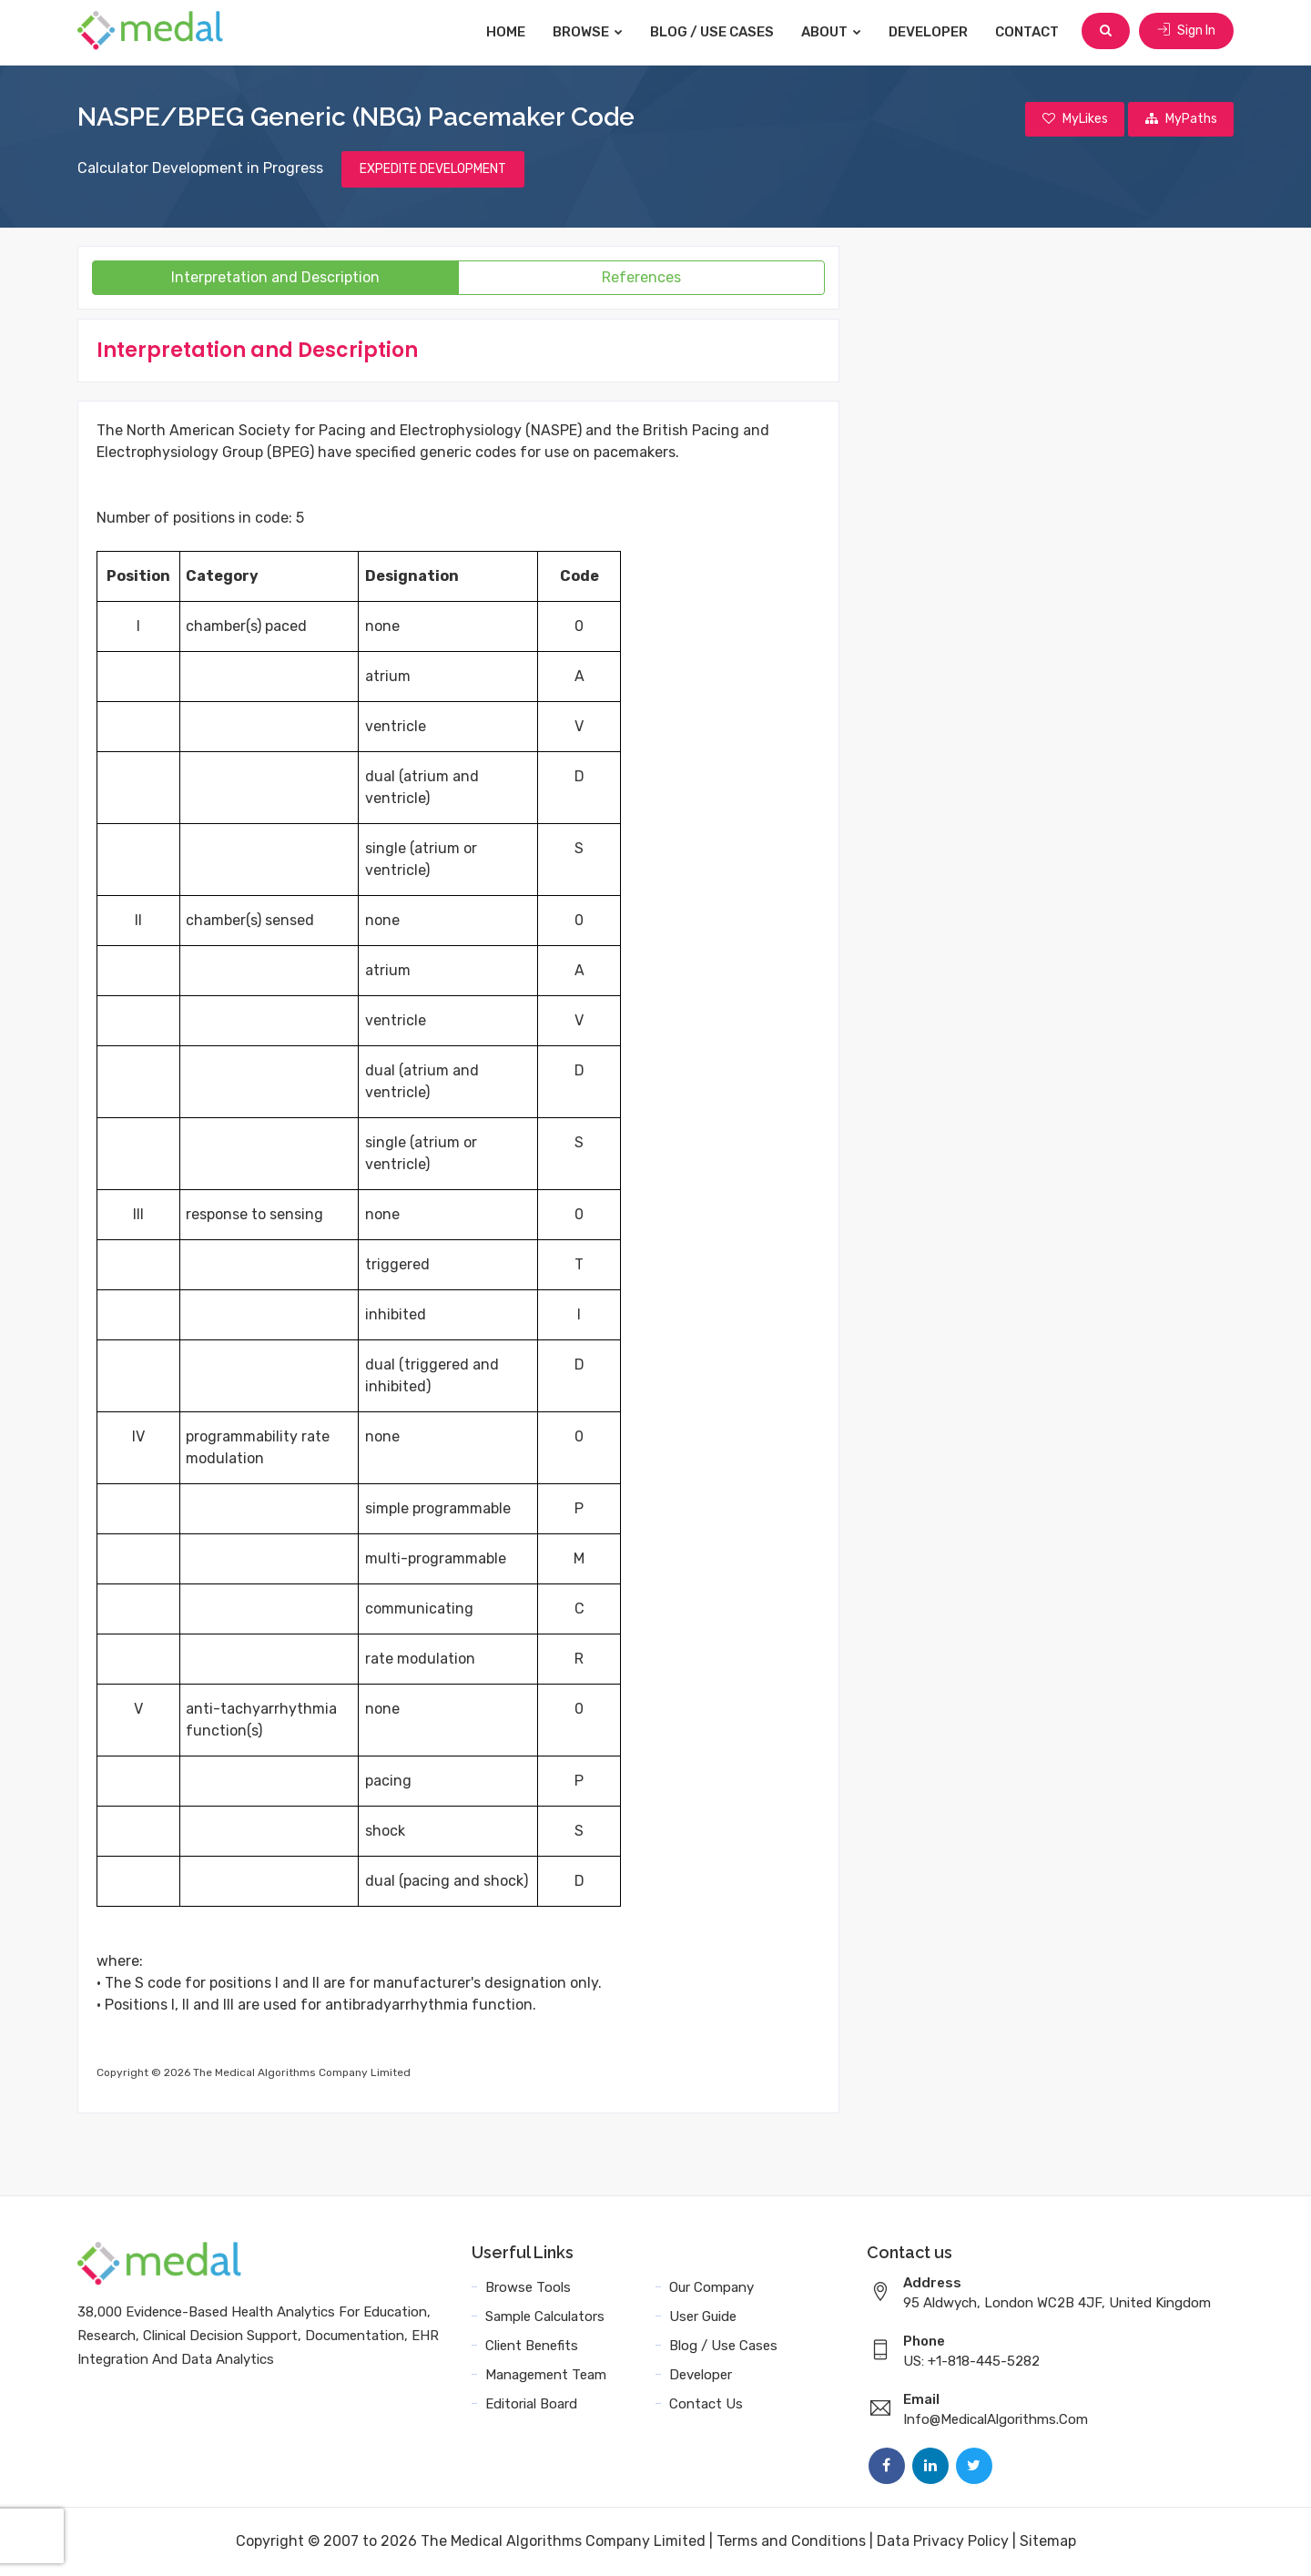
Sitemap (1048, 2542)
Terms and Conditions (791, 2542)
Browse (589, 32)
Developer (930, 32)
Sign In (1186, 31)
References (641, 278)
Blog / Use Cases (714, 32)
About (833, 32)
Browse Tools (528, 2288)
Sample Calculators (545, 2317)
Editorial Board (531, 2405)
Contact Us (706, 2405)
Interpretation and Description (275, 278)
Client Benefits (531, 2346)
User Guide (703, 2317)
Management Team (545, 2375)
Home (507, 32)
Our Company (711, 2288)
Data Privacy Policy (943, 2542)
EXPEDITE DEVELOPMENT (433, 170)
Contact (1029, 32)
